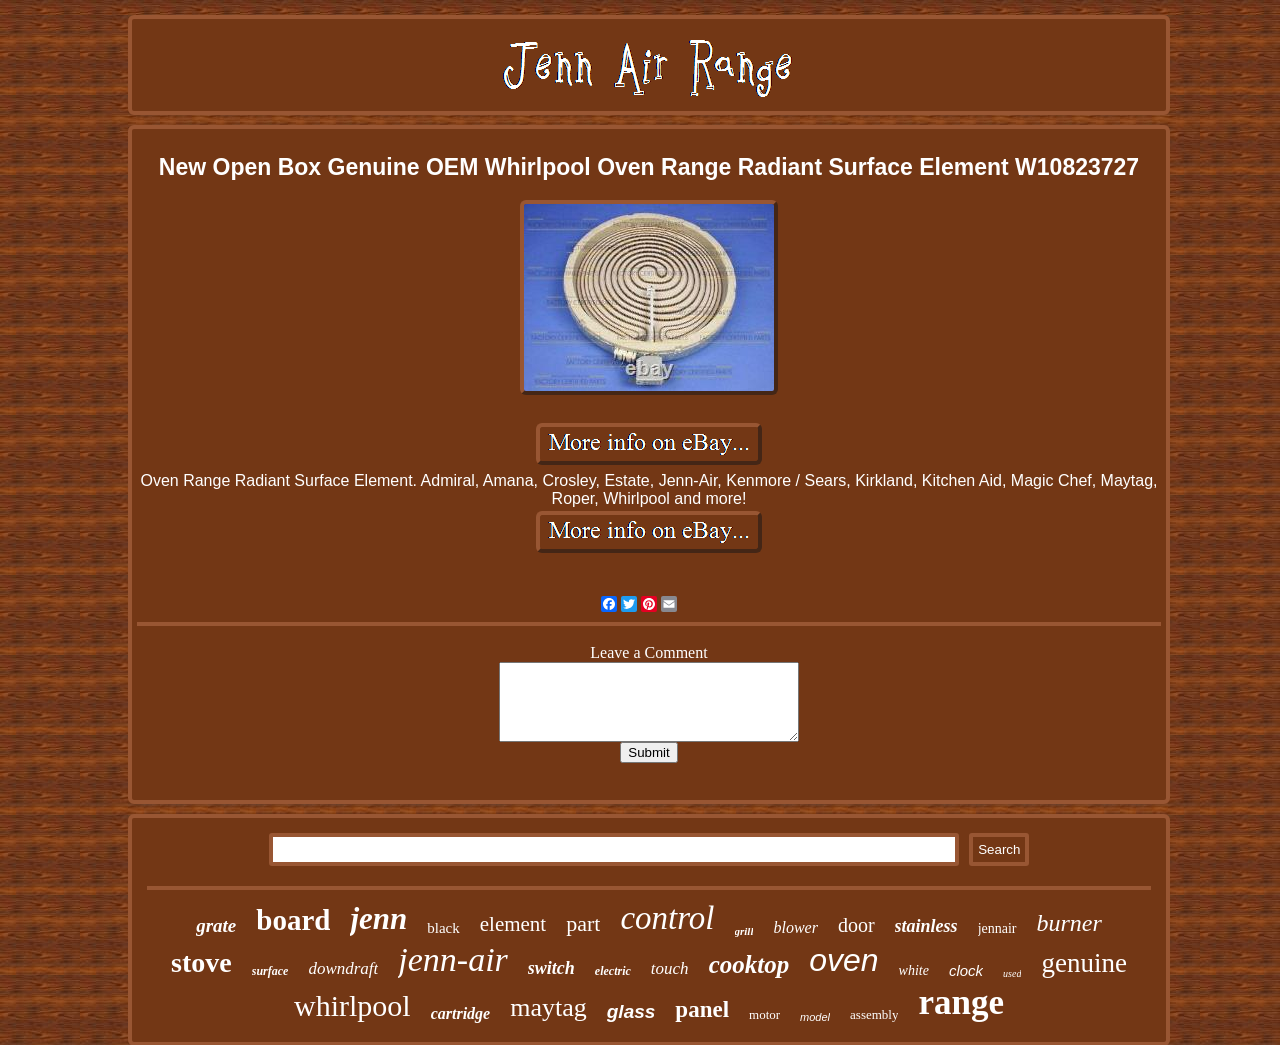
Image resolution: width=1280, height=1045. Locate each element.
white (914, 970)
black (443, 928)
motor (764, 1014)
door (856, 925)
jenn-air (453, 959)
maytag (548, 1007)
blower (795, 927)
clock (966, 970)
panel (702, 1009)
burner (1069, 923)
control (667, 918)
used (1012, 973)
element (513, 924)
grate (216, 925)
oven (843, 960)
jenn (378, 918)
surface (270, 971)
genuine (1083, 963)
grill (744, 931)
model (815, 1017)
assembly (874, 1014)
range (961, 1002)
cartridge (461, 1013)
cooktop (749, 964)
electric (613, 971)
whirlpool (352, 1005)
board (293, 920)
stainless (926, 926)
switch (551, 968)
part (583, 923)
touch (670, 968)
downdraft (343, 968)
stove (201, 962)
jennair (997, 928)
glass (631, 1011)
